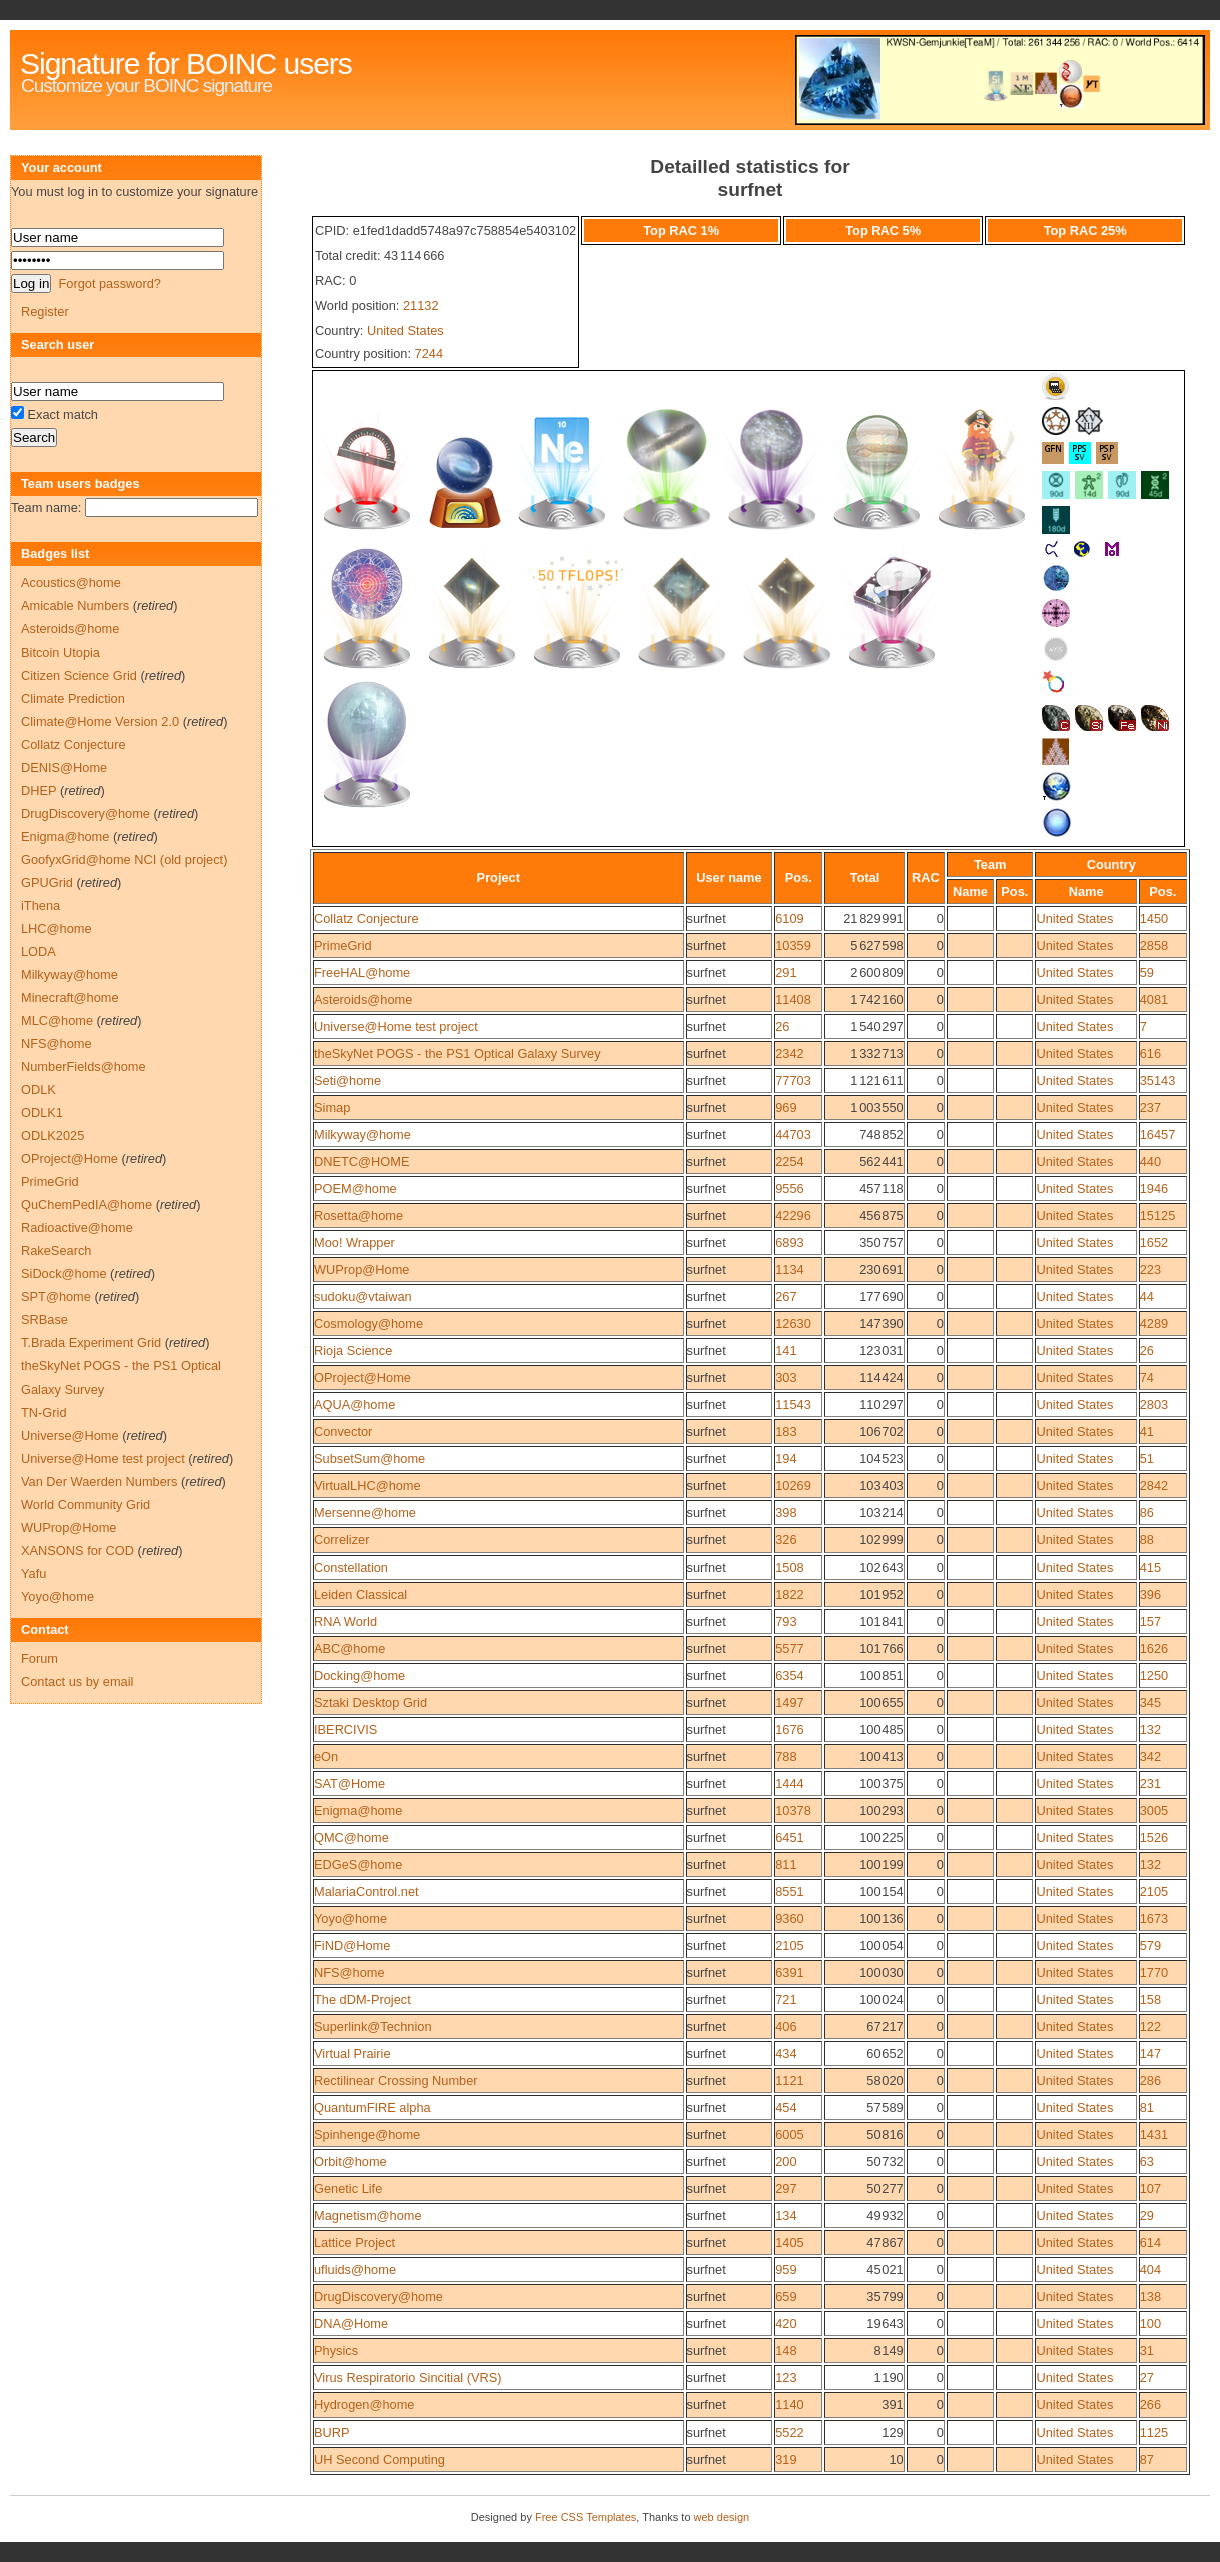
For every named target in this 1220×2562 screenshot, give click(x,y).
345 (1150, 1702)
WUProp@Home (361, 1269)
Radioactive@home (77, 1227)
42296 (793, 1215)
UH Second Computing (379, 2459)
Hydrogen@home (364, 2404)
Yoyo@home (350, 1918)
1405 (789, 2242)
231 (1150, 1783)
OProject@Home (362, 1377)
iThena (40, 905)
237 (1150, 1107)
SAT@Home (349, 1783)
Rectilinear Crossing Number (396, 2080)
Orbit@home (350, 2161)
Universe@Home (70, 1435)
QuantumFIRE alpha (372, 2107)
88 (1147, 1539)
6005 (789, 2134)
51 (1147, 1458)
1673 (1154, 1918)
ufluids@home (355, 2269)
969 (785, 1107)
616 (1150, 1053)
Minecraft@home (70, 997)
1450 (1154, 918)
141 (785, 1350)
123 (785, 2377)
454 (785, 2107)
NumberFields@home (83, 1066)
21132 (421, 305)
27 (1147, 2377)
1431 (1154, 2134)
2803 (1154, 1404)
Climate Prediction (73, 698)
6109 (789, 918)
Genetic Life (348, 2188)
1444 (789, 1783)
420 (785, 2323)
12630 (793, 1323)
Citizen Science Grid (79, 675)
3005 (1154, 1810)
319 (785, 2459)
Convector (343, 1431)
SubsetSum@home (369, 1458)
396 (1150, 1594)
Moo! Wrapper (354, 1242)
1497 (789, 1702)
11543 (793, 1404)
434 (785, 2053)
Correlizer (341, 1539)
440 (1150, 1161)
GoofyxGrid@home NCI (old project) (124, 859)
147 (1150, 2053)
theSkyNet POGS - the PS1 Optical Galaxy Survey (457, 1053)
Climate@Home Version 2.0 (100, 721)
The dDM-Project (362, 1999)
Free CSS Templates (585, 2517)
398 (785, 1512)
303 (785, 1377)
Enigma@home (358, 1810)
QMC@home (351, 1837)
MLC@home (57, 1020)
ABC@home (349, 1648)
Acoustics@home (71, 582)
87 (1147, 2459)
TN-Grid (44, 1412)
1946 (1154, 1188)
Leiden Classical (360, 1594)
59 (1147, 972)
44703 (793, 1134)
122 (1150, 2026)
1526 (1154, 1837)
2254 (789, 1161)
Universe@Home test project (396, 1026)
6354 (789, 1675)
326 (785, 1539)
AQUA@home (354, 1404)
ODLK (38, 1089)
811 (785, 1864)
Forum (39, 1658)
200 (785, 2161)
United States (405, 330)
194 (785, 1458)
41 (1147, 1431)
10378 (793, 1810)
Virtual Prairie (352, 2053)
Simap (332, 1107)
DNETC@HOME (361, 1161)
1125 (1154, 2432)
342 (1150, 1756)
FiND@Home (352, 1945)
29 (1147, 2215)
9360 (789, 1918)
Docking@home (359, 1675)
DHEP (38, 790)
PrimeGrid (343, 945)
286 (1150, 2080)
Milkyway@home (362, 1134)
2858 (1154, 945)
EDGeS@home (358, 1864)
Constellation (351, 1567)
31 (1147, 2350)
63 (1147, 2161)
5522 (789, 2432)
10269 (793, 1485)
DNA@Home (351, 2323)
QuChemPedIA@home (86, 1204)
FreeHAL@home (362, 972)
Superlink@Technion (373, 2026)
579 (1150, 1945)
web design (722, 2517)
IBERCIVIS (345, 1729)
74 (1147, 1377)
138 (1150, 2296)
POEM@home (355, 1188)
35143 (1158, 1080)
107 (1150, 2188)
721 (785, 1999)
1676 (789, 1729)
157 (1150, 1621)
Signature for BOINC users (186, 63)
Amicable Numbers (75, 605)
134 (785, 2215)
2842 (1154, 1485)
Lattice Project (354, 2242)
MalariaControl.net (366, 1891)
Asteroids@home (363, 999)
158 (1150, 1999)
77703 (793, 1080)
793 (785, 1621)
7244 (429, 353)
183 (785, 1431)
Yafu (33, 1573)
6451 (789, 1837)
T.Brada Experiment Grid (91, 1342)
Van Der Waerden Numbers (99, 1481)
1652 (1154, 1242)
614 (1150, 2242)
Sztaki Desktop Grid (370, 1702)
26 (782, 1026)
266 (1150, 2404)
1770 (1154, 1972)
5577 (789, 1648)
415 (1150, 1567)
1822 (789, 1594)
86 (1147, 1512)
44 (1147, 1296)
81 (1147, 2107)
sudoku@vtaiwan (363, 1296)
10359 (793, 945)
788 (785, 1756)
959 (785, 2269)
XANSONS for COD (77, 1550)
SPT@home (56, 1296)
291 (785, 972)
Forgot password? (109, 283)
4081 (1154, 999)
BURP (332, 2432)
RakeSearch (56, 1250)
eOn (326, 1756)
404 (1150, 2269)
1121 (789, 2080)
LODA (38, 951)
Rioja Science (353, 1350)
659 (785, 2296)
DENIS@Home (64, 767)
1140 (789, 2404)
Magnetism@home (368, 2215)
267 (785, 1296)
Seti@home (347, 1080)
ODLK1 (42, 1112)
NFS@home (349, 1972)
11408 (793, 999)
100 (1150, 2323)
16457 (1158, 1134)
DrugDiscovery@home (378, 2296)
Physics (336, 2350)
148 (785, 2350)
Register (45, 311)
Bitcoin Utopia (60, 652)
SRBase (44, 1319)
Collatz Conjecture (366, 918)
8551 (789, 1891)
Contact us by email (77, 1681)
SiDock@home (64, 1273)
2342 (789, 1053)
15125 (1158, 1215)
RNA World (345, 1621)
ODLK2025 (52, 1135)
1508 (789, 1567)
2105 (1154, 1891)
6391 (789, 1972)
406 (785, 2026)
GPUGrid (47, 882)
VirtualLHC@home (367, 1485)
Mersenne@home (365, 1512)
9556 (789, 1188)
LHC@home (56, 928)
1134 (789, 1269)
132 (1150, 1729)
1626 (1154, 1648)
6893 (789, 1242)
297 (785, 2188)
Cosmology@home (368, 1323)
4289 (1154, 1323)
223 (1150, 1269)
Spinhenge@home (367, 2134)
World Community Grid (85, 1504)
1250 (1154, 1675)
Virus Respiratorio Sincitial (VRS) (408, 2377)
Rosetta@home (358, 1215)
